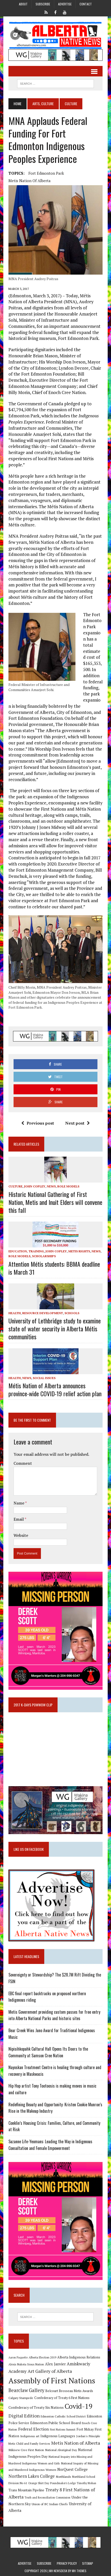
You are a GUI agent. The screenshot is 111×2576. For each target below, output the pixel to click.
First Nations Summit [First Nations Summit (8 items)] (62, 2429)
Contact (86, 4)
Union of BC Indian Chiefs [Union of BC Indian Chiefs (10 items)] (50, 2504)
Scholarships (44, 1256)
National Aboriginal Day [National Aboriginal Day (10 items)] (61, 2450)
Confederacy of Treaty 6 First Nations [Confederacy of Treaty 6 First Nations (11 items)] (62, 2398)
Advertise (65, 4)
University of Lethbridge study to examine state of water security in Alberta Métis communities (54, 1328)
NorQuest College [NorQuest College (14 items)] (72, 2469)
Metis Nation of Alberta (29, 180)
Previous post (37, 1123)
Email (19, 1519)
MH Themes (79, 2571)
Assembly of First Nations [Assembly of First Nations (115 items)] (51, 2380)
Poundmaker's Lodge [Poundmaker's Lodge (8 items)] (63, 2483)
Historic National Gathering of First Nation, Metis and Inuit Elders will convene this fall (55, 1202)
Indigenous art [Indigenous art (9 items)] (29, 2436)
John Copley (34, 1186)
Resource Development (42, 1313)
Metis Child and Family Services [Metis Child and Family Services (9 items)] (29, 2443)
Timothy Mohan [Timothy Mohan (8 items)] (86, 2483)
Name (19, 1503)
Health (14, 1313)
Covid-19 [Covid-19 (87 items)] (79, 2406)
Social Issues (44, 1378)
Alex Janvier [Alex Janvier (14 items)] (55, 2364)
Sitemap (87, 2563)
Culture (15, 1186)
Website (21, 1535)
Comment (23, 1463)
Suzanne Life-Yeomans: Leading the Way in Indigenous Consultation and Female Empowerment (50, 2144)
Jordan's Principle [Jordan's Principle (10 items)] (88, 2436)
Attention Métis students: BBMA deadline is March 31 (54, 1267)
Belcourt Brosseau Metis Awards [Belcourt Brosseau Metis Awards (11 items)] (69, 2391)
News (51, 1186)
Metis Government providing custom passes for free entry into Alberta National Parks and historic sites (54, 2015)
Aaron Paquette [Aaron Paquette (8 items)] (18, 2357)
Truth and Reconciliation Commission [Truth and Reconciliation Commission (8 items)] (47, 2497)
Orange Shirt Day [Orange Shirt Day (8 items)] (38, 2483)
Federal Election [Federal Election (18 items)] (33, 2429)
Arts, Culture (43, 103)
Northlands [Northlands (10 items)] (63, 2476)
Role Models (68, 1186)
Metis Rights (79, 1251)
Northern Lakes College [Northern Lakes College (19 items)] (31, 2476)
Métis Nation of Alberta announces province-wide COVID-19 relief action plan (55, 1389)
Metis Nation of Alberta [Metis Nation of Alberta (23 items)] (75, 2443)
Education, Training (26, 1251)
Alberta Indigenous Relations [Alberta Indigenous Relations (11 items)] (78, 2357)
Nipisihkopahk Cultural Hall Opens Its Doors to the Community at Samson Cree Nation (48, 2052)
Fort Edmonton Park (46, 173)
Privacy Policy (67, 2563)
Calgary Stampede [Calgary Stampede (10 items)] (20, 2398)
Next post (77, 1123)
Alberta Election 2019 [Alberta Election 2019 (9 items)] (42, 2357)
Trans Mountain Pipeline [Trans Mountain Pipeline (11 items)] (26, 2490)
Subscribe (43, 4)
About (23, 4)
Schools (71, 1313)
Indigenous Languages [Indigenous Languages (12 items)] (57, 2436)
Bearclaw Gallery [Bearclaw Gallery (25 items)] (26, 2390)
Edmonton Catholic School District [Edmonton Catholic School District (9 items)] (63, 2416)
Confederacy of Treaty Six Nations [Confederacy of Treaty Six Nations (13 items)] (36, 2407)
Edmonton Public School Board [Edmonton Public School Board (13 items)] (55, 2422)
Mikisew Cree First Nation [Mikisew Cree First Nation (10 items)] (26, 2450)
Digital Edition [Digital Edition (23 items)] (24, 2416)
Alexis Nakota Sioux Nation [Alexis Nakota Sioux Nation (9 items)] (26, 2364)
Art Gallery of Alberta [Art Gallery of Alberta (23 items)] (50, 2371)
